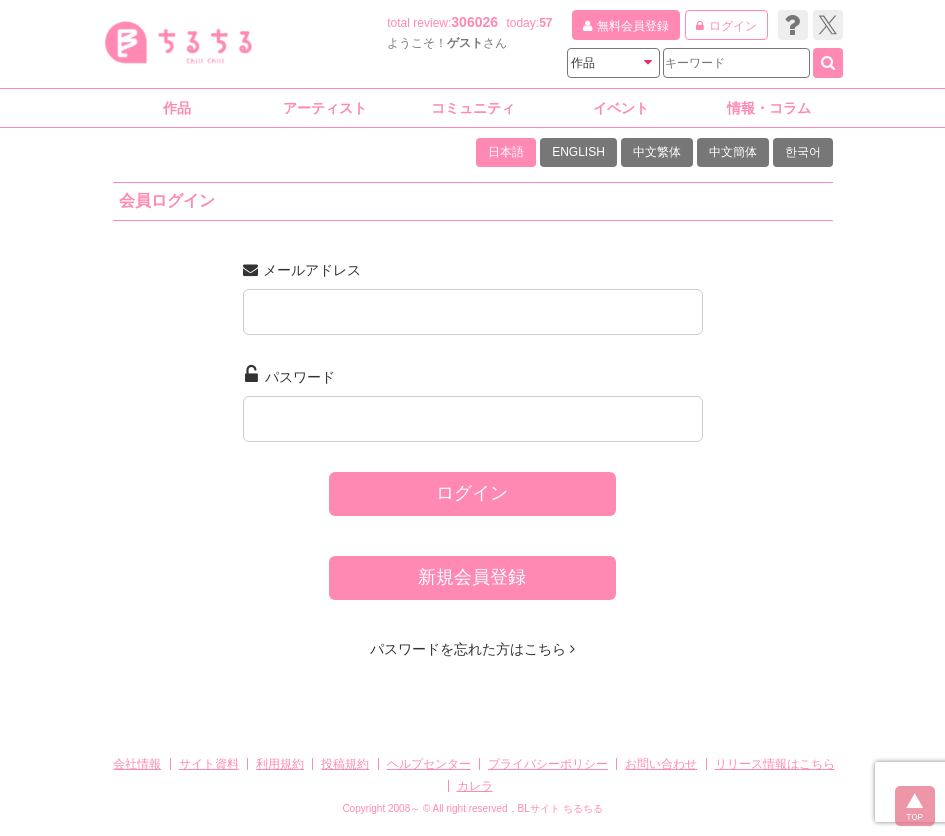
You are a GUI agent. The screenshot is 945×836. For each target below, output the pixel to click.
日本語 (506, 152)
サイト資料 (209, 764)
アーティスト (325, 108)
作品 (177, 108)
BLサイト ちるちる (560, 808)
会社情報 (137, 764)
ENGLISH (578, 152)
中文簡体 (733, 152)
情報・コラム (769, 108)
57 (545, 23)
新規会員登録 (472, 577)
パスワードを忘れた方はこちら (472, 649)
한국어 (803, 152)
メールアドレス (302, 270)
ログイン (472, 493)
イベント (621, 108)
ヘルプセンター (429, 764)
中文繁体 (657, 152)
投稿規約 (345, 764)
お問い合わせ (661, 764)
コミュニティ (473, 108)
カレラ (475, 786)
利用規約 (280, 764)
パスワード (290, 375)
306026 (474, 22)
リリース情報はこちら (775, 764)
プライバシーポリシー (548, 764)
